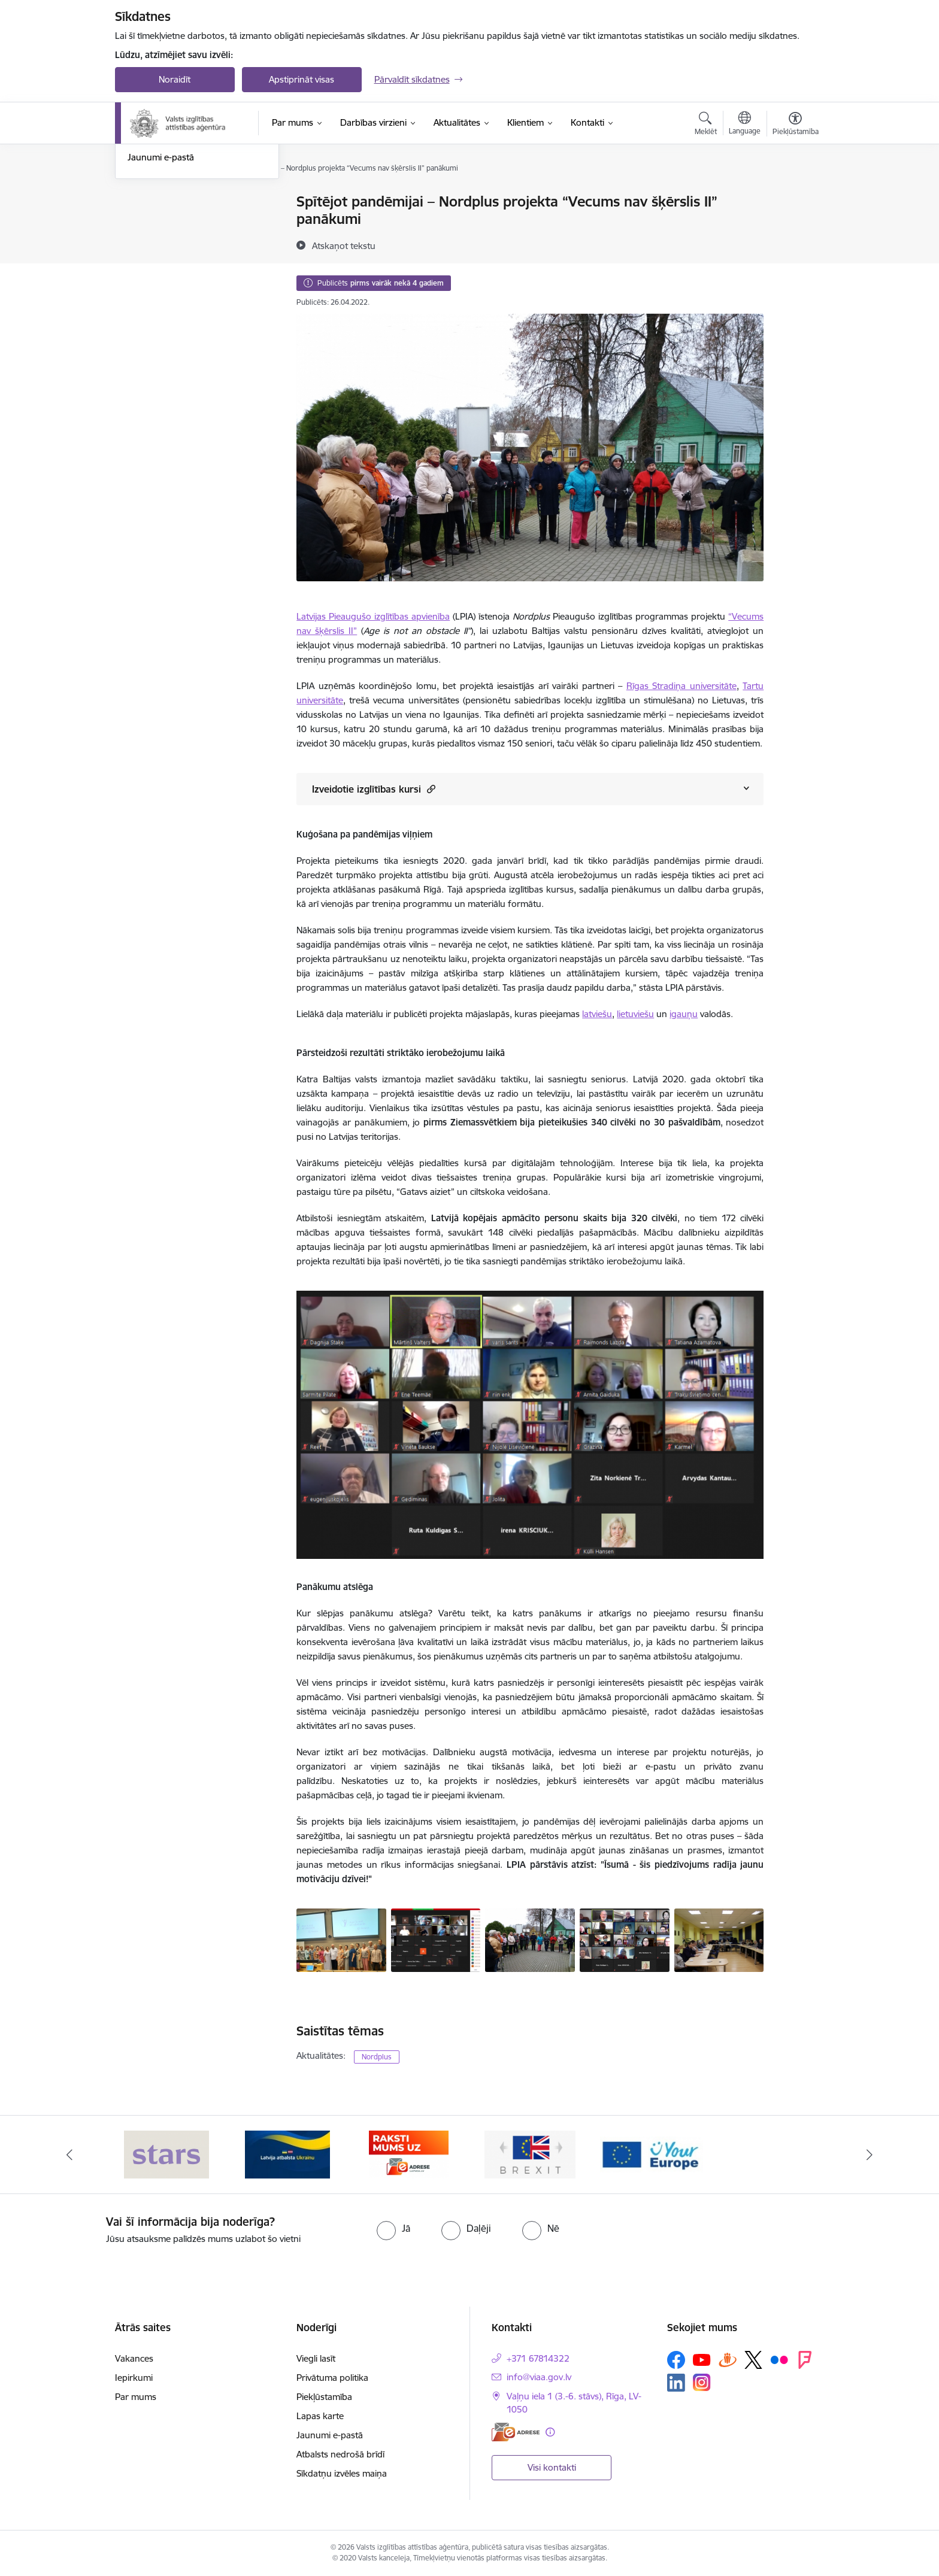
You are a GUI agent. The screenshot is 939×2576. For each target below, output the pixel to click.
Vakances (134, 2358)
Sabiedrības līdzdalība (171, 265)
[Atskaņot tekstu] (343, 245)
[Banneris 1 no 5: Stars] (166, 2153)
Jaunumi (145, 202)
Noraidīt (174, 79)
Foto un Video (156, 244)
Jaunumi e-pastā (161, 285)
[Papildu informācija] (550, 2432)
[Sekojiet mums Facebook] (676, 2360)
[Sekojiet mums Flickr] (779, 2359)
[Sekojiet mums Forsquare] (805, 2360)
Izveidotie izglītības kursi (373, 788)
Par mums (135, 2396)
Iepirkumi (134, 2377)
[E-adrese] (516, 2432)
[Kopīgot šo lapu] (794, 226)
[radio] (393, 2228)
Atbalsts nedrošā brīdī (340, 2454)
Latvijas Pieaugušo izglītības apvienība (373, 616)
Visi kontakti (552, 2467)
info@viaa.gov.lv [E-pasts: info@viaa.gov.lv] (539, 2377)
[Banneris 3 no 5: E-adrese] (409, 2153)
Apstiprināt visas (301, 79)
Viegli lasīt (315, 2358)
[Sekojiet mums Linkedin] (676, 2383)
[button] (429, 788)
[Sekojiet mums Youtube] (702, 2359)
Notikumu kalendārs (168, 223)
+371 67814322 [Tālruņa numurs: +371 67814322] (538, 2358)
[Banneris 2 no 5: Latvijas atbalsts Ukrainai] (287, 2153)
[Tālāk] (870, 2154)
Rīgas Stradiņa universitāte (681, 685)
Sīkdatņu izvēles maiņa (341, 2473)
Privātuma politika (332, 2377)
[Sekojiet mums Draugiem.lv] (728, 2359)
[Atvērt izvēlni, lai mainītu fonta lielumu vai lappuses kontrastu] (796, 125)
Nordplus (377, 2056)
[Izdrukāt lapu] (794, 196)
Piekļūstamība (324, 2396)
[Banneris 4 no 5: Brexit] (529, 2153)
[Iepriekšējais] (69, 2154)
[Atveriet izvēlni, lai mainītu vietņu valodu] (745, 124)
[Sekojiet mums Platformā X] (753, 2360)
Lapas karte (320, 2416)
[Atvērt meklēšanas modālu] (706, 125)
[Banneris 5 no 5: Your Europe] (652, 2153)
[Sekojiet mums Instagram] (702, 2382)
